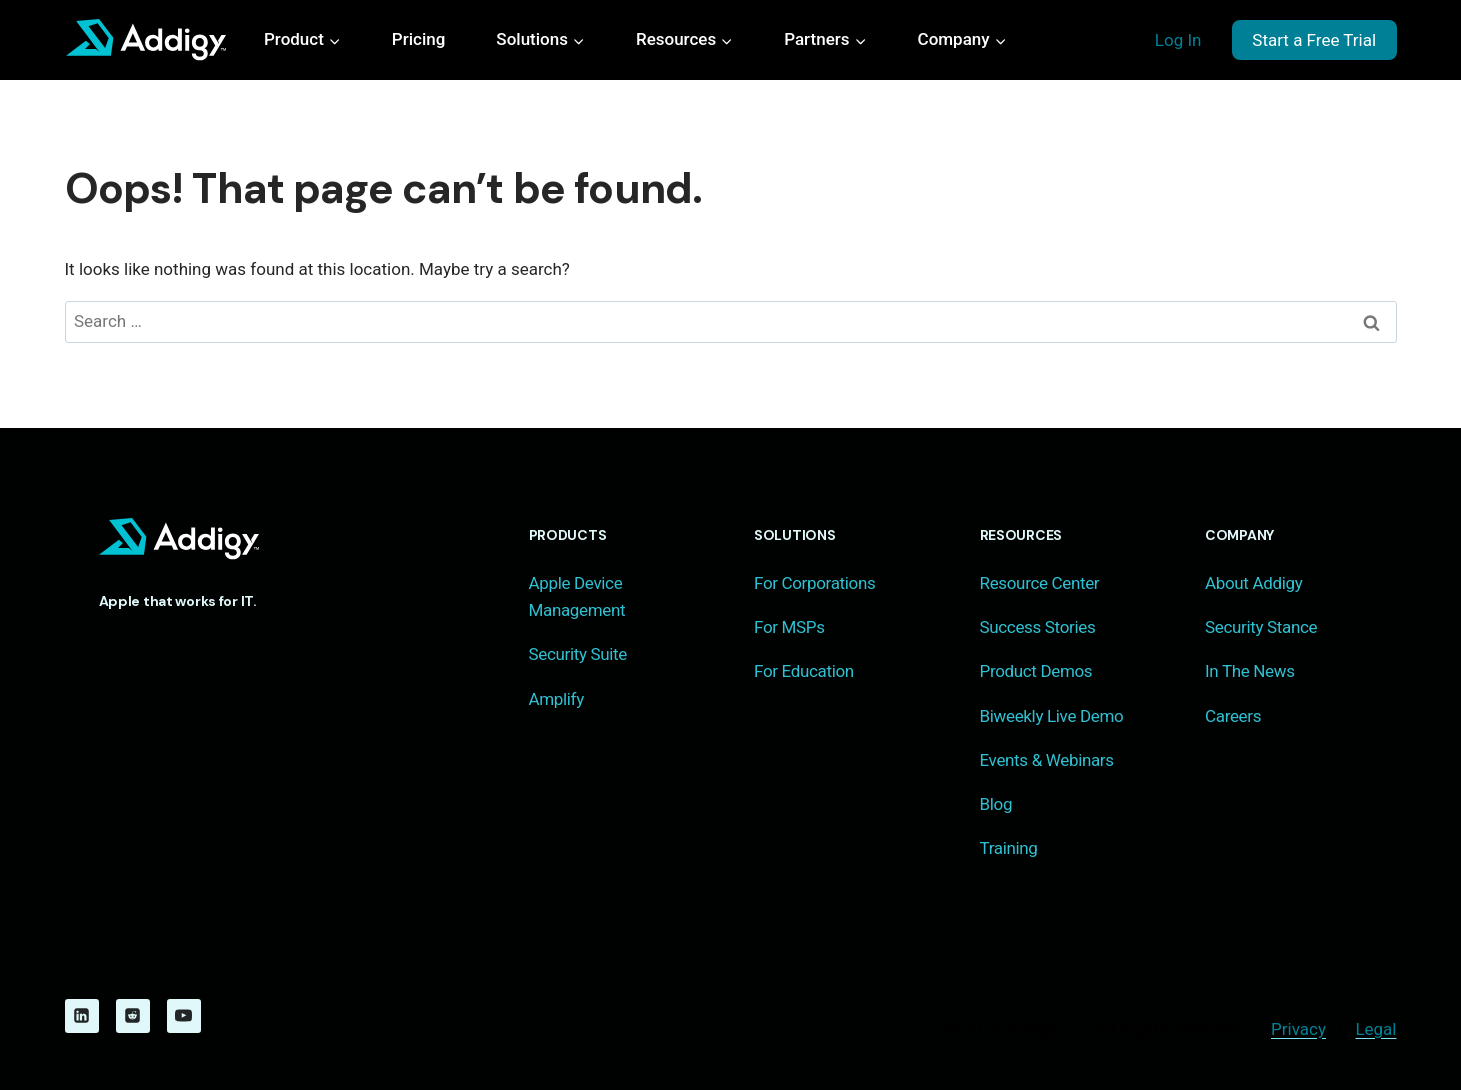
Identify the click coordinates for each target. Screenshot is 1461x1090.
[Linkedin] (82, 1016)
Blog (996, 804)
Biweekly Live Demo (1052, 716)
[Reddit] (133, 1016)
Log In (1178, 40)
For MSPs (789, 627)
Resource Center (1040, 583)
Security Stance (1261, 627)
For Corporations (814, 583)
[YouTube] (184, 1016)
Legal (1375, 1029)
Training (1009, 848)
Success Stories (1038, 627)
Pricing (419, 39)
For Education (804, 671)
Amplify (556, 699)
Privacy (1298, 1029)
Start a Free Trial (1314, 40)
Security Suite (578, 654)
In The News (1250, 671)
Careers (1233, 716)
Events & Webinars (1047, 760)
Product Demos (1036, 671)
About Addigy (1253, 583)
